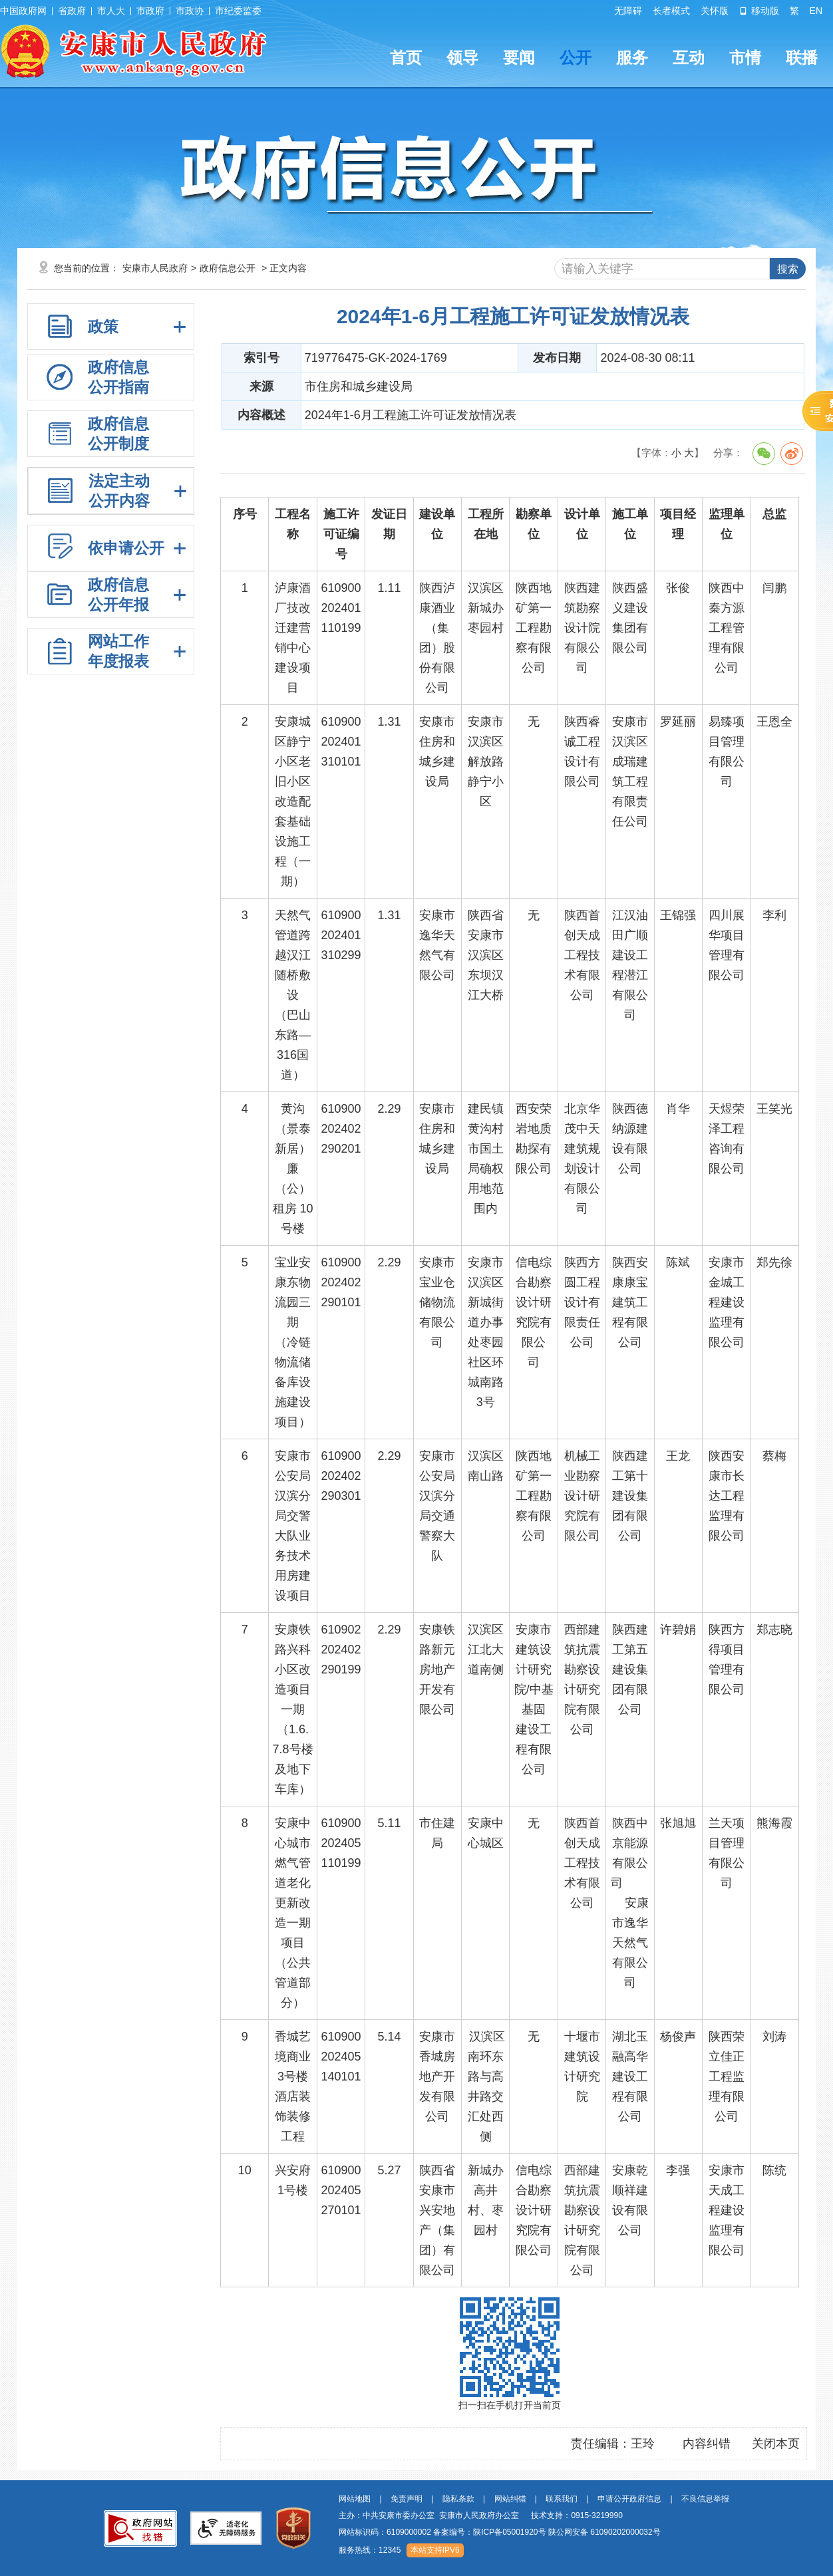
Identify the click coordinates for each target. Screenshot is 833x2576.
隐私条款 (458, 2499)
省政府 (72, 10)
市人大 (111, 10)
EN (816, 10)
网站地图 (355, 2499)
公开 (575, 58)
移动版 (759, 10)
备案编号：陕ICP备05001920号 (489, 2532)
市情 (745, 58)
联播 (802, 58)
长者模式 (671, 10)
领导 (462, 58)
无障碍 (628, 10)
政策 (103, 326)
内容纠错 (707, 2443)
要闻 (519, 58)
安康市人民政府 (155, 268)
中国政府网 (23, 10)
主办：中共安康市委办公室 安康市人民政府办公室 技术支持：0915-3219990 (481, 2515)
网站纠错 (510, 2499)
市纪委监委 (238, 10)
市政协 (190, 10)
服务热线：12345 (370, 2550)
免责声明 (406, 2499)
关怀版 (715, 10)
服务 (632, 58)
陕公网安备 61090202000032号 (604, 2532)
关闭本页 (776, 2443)
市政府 (150, 10)
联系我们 (562, 2499)
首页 (406, 58)
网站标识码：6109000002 (500, 2532)
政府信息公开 (227, 268)
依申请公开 (126, 548)
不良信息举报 (705, 2499)
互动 (689, 58)
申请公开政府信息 (629, 2499)
